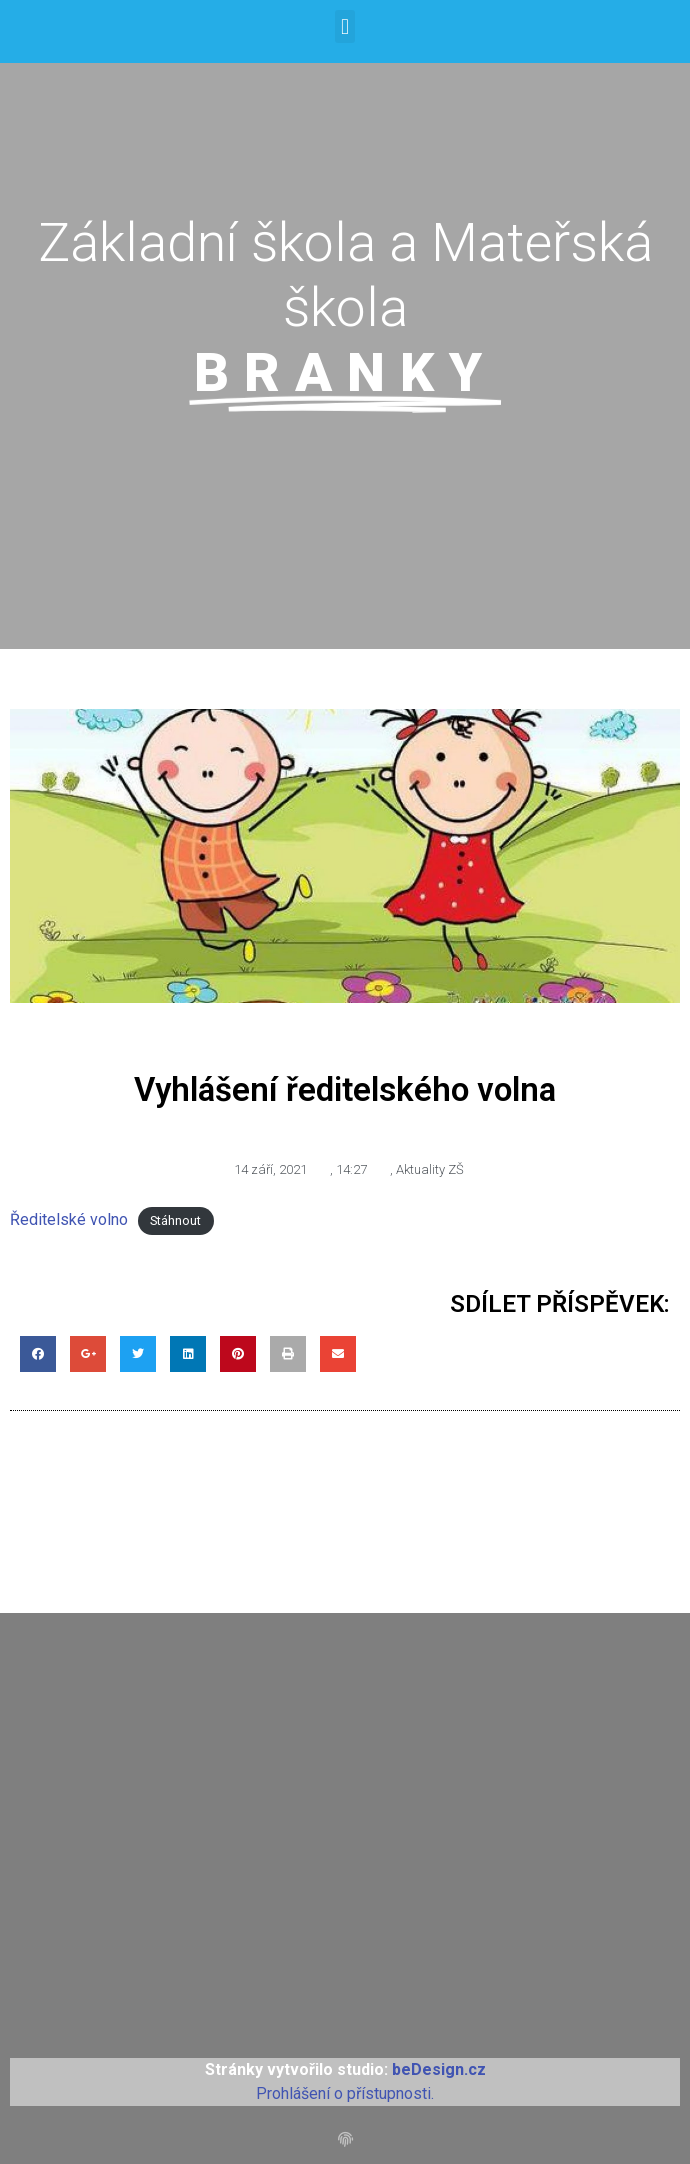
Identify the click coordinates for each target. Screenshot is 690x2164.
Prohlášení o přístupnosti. (345, 2093)
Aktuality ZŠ (430, 1169)
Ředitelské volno (69, 1219)
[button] (344, 26)
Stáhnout (175, 1220)
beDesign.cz (439, 2069)
